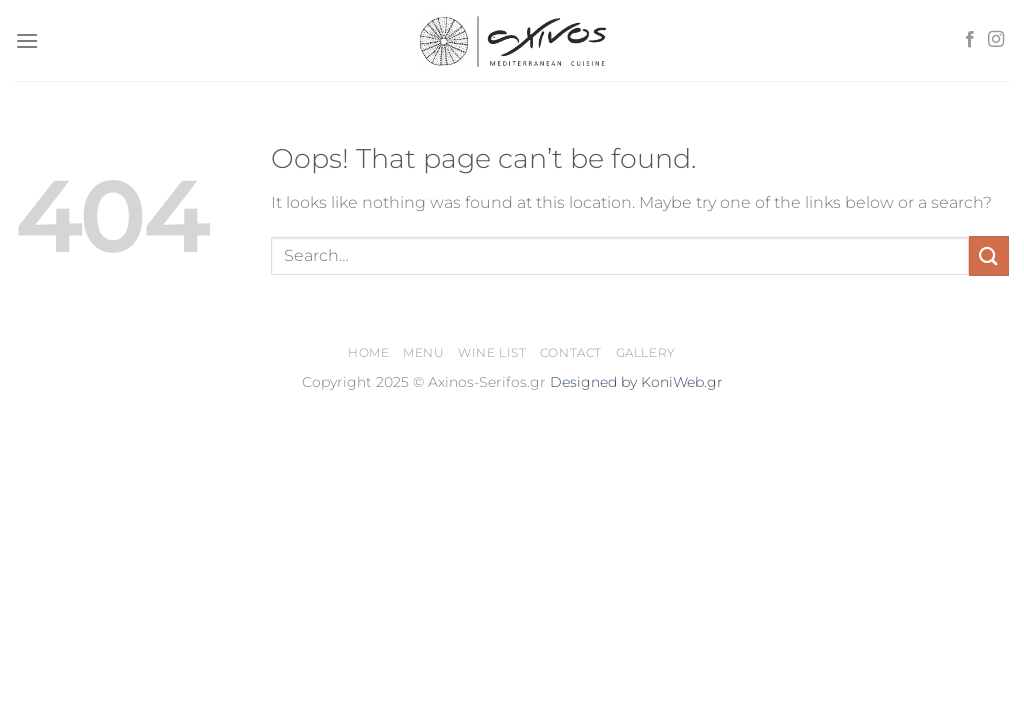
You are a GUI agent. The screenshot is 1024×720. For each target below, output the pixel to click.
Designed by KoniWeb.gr (636, 382)
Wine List (492, 352)
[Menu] (27, 40)
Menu (423, 352)
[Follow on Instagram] (996, 40)
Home (368, 352)
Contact (571, 352)
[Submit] (989, 255)
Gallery (646, 352)
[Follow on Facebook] (970, 40)
